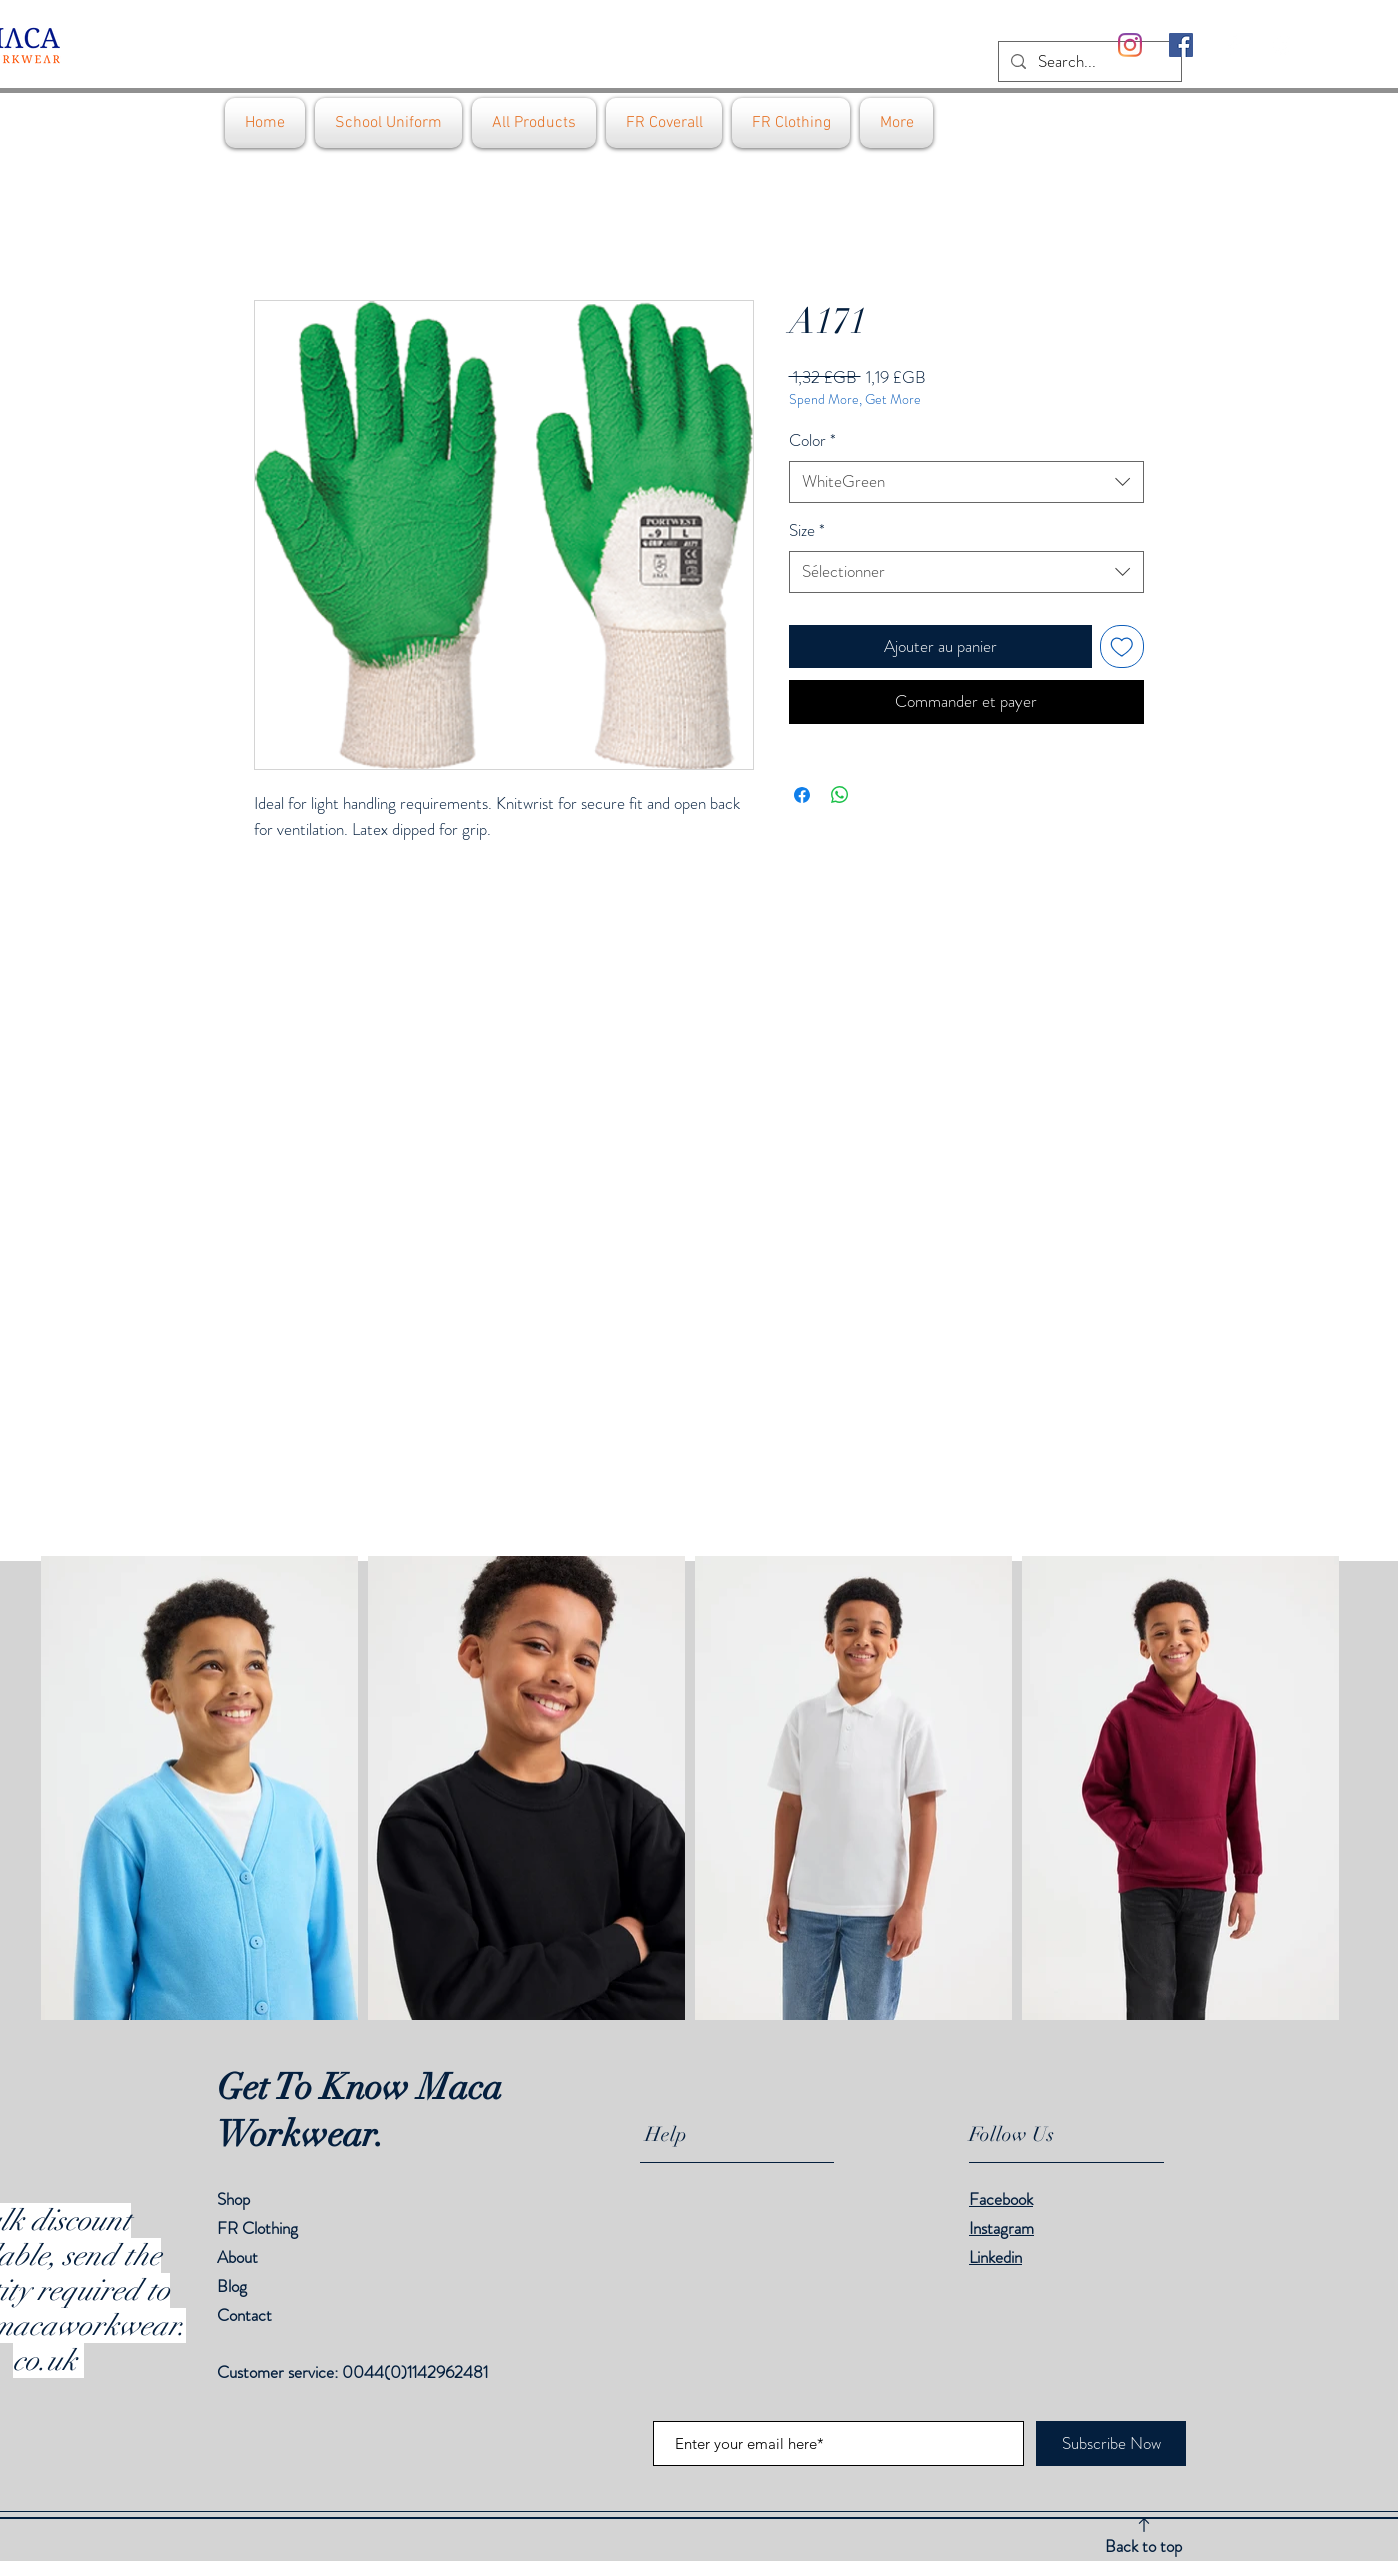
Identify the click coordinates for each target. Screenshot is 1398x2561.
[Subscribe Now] (1111, 2443)
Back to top (1143, 2546)
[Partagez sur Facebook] (802, 795)
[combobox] (966, 482)
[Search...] (1088, 62)
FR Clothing (257, 2228)
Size (807, 530)
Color (812, 440)
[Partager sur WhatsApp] (840, 795)
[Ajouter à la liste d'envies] (1122, 647)
